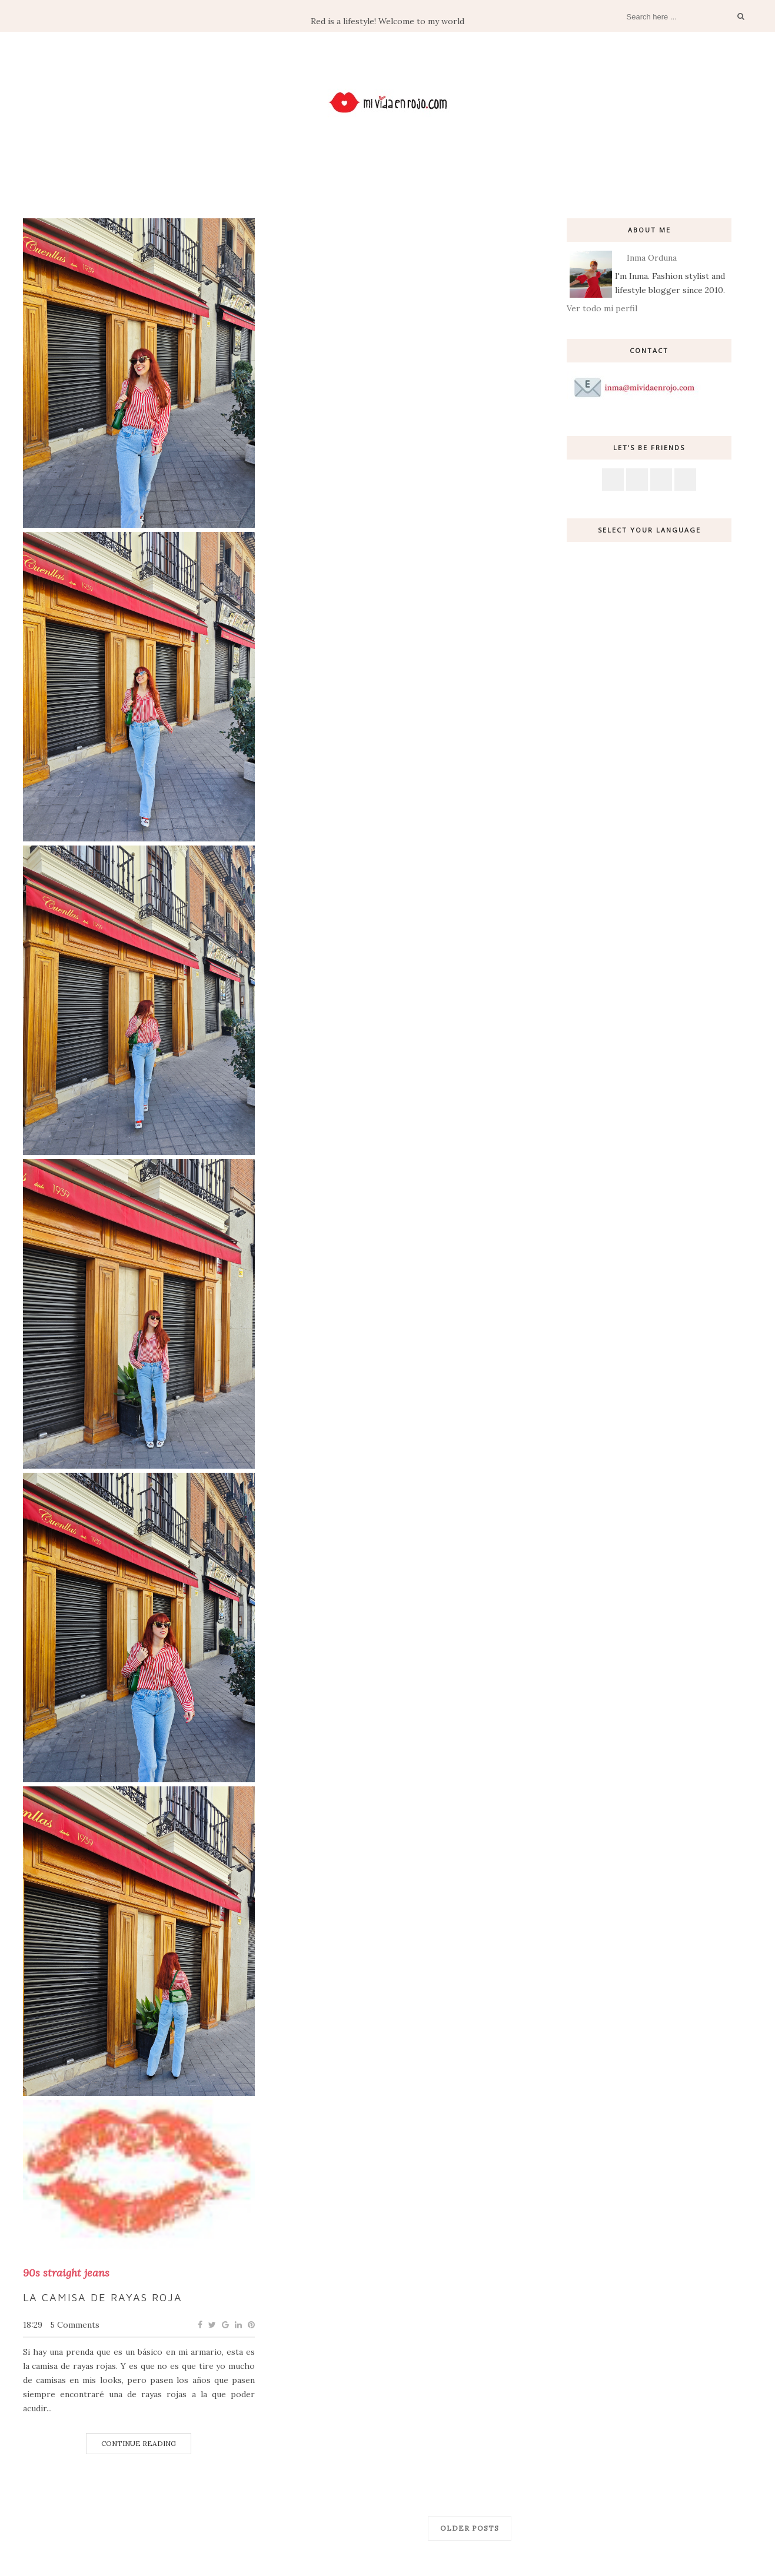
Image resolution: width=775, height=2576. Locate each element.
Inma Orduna (652, 257)
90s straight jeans (66, 2273)
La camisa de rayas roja (103, 2297)
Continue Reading (138, 2443)
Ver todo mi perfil (602, 308)
